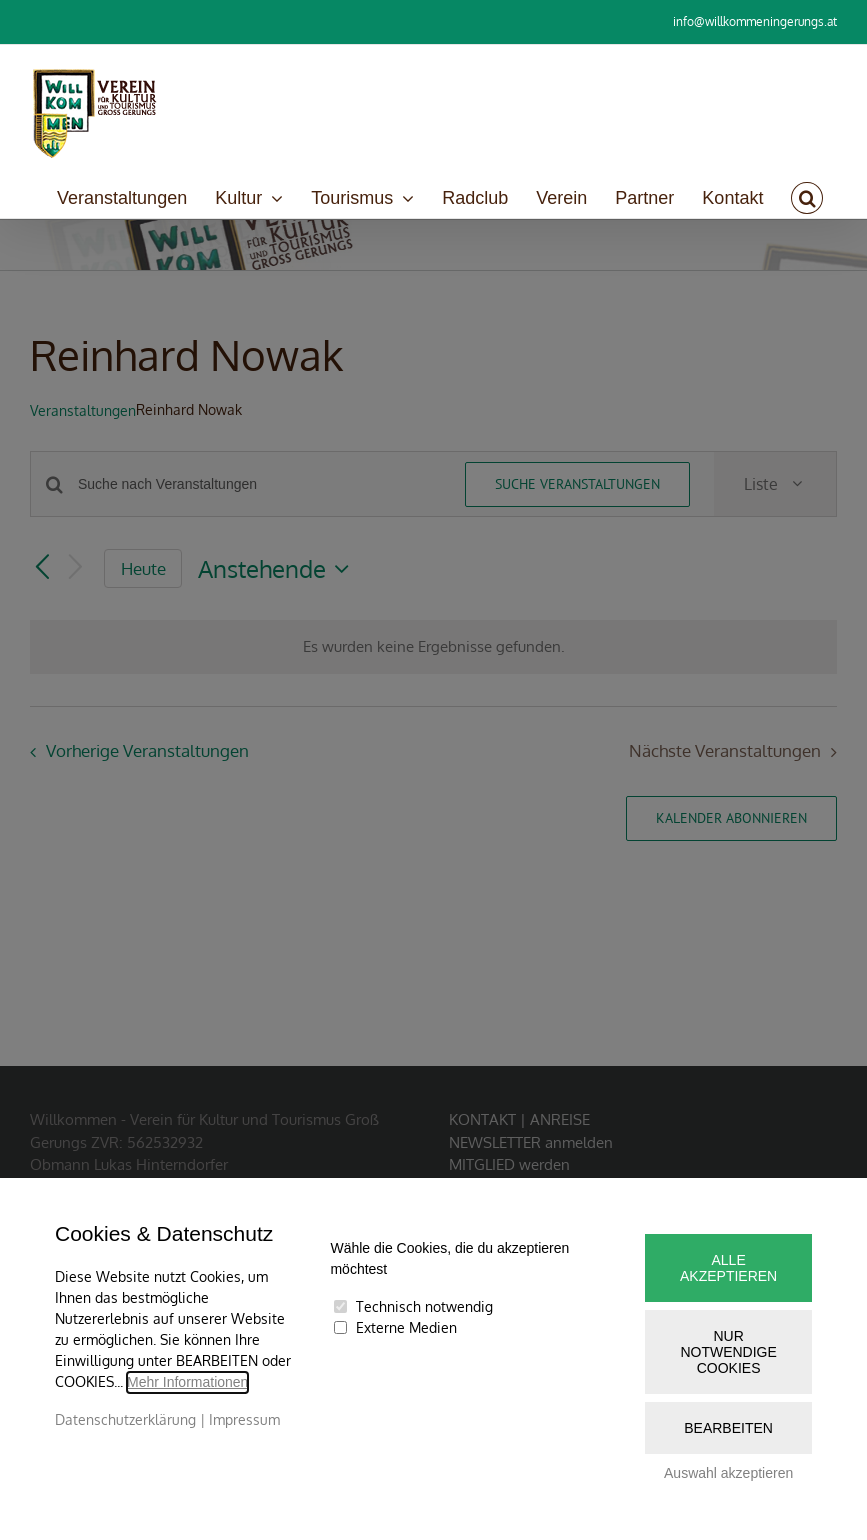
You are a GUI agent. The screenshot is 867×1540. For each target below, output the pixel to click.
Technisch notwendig (424, 1306)
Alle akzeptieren (728, 1268)
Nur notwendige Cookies (728, 1352)
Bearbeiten (728, 1428)
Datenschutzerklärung (125, 1419)
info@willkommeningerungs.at (755, 21)
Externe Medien (406, 1327)
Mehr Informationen (187, 1382)
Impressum (244, 1419)
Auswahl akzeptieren (728, 1473)
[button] (807, 198)
